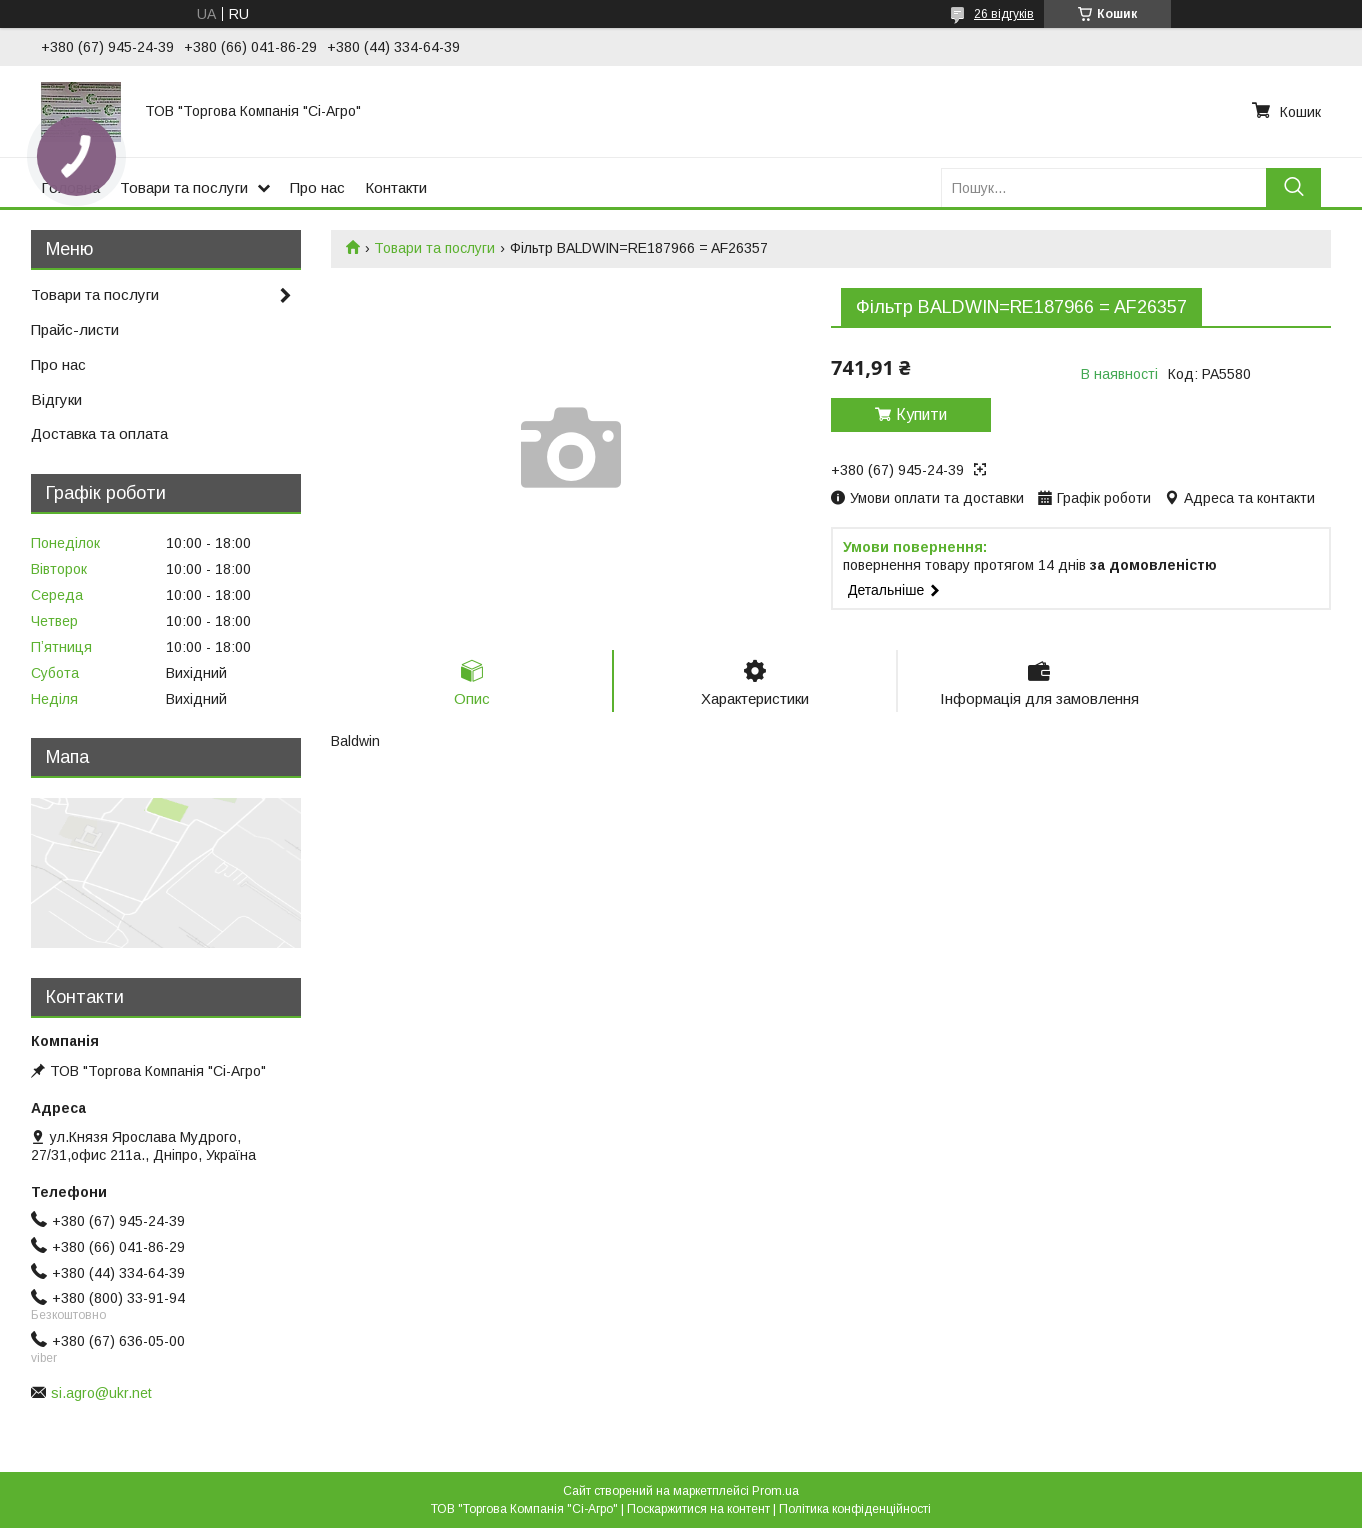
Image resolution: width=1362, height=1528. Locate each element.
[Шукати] (1293, 187)
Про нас (317, 187)
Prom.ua (775, 1491)
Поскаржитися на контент (698, 1509)
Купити (921, 414)
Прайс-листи (75, 329)
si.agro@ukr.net (101, 1393)
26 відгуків (1004, 14)
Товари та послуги (184, 187)
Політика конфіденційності (855, 1509)
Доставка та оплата (99, 433)
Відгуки (56, 399)
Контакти (396, 187)
